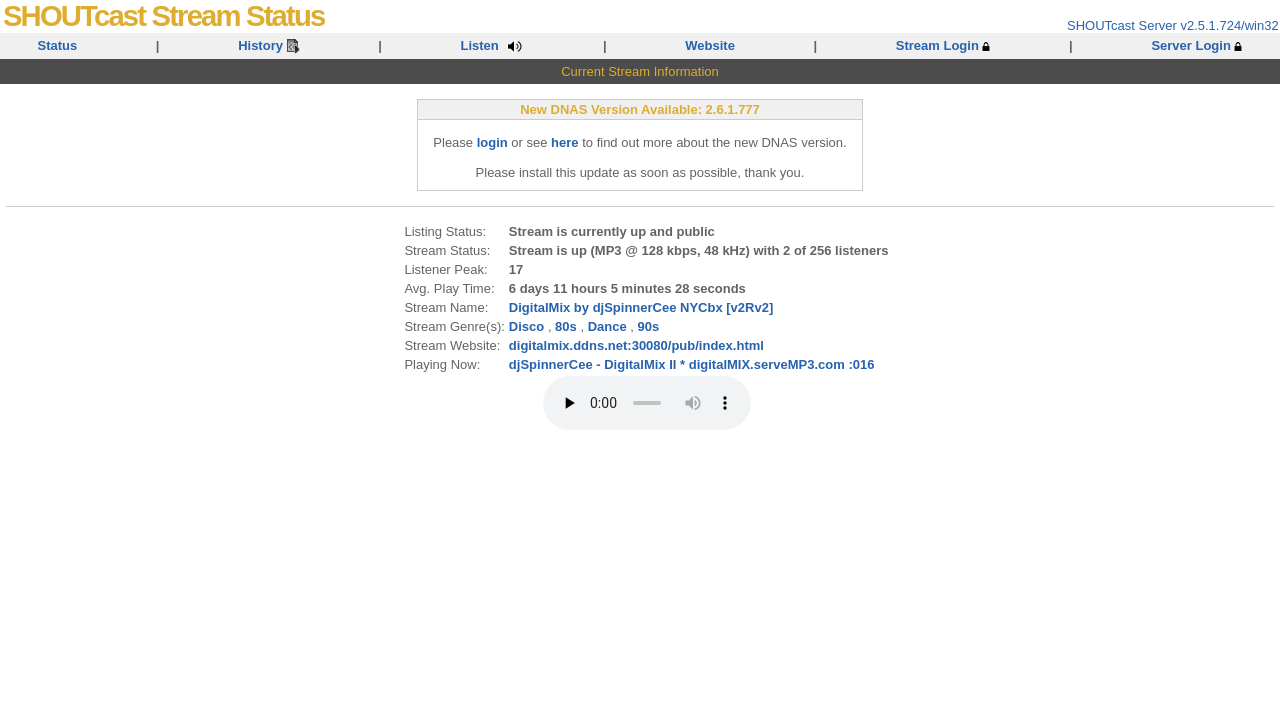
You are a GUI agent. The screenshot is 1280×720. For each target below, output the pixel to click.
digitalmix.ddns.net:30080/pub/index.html (636, 345)
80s (566, 326)
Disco (526, 326)
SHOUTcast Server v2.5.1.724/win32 (1173, 25)
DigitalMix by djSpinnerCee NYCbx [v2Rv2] (641, 307)
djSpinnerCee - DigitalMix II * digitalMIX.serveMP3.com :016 (692, 364)
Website (710, 45)
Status (58, 45)
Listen (492, 45)
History (268, 45)
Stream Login (943, 45)
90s (649, 326)
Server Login (1196, 45)
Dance (607, 326)
